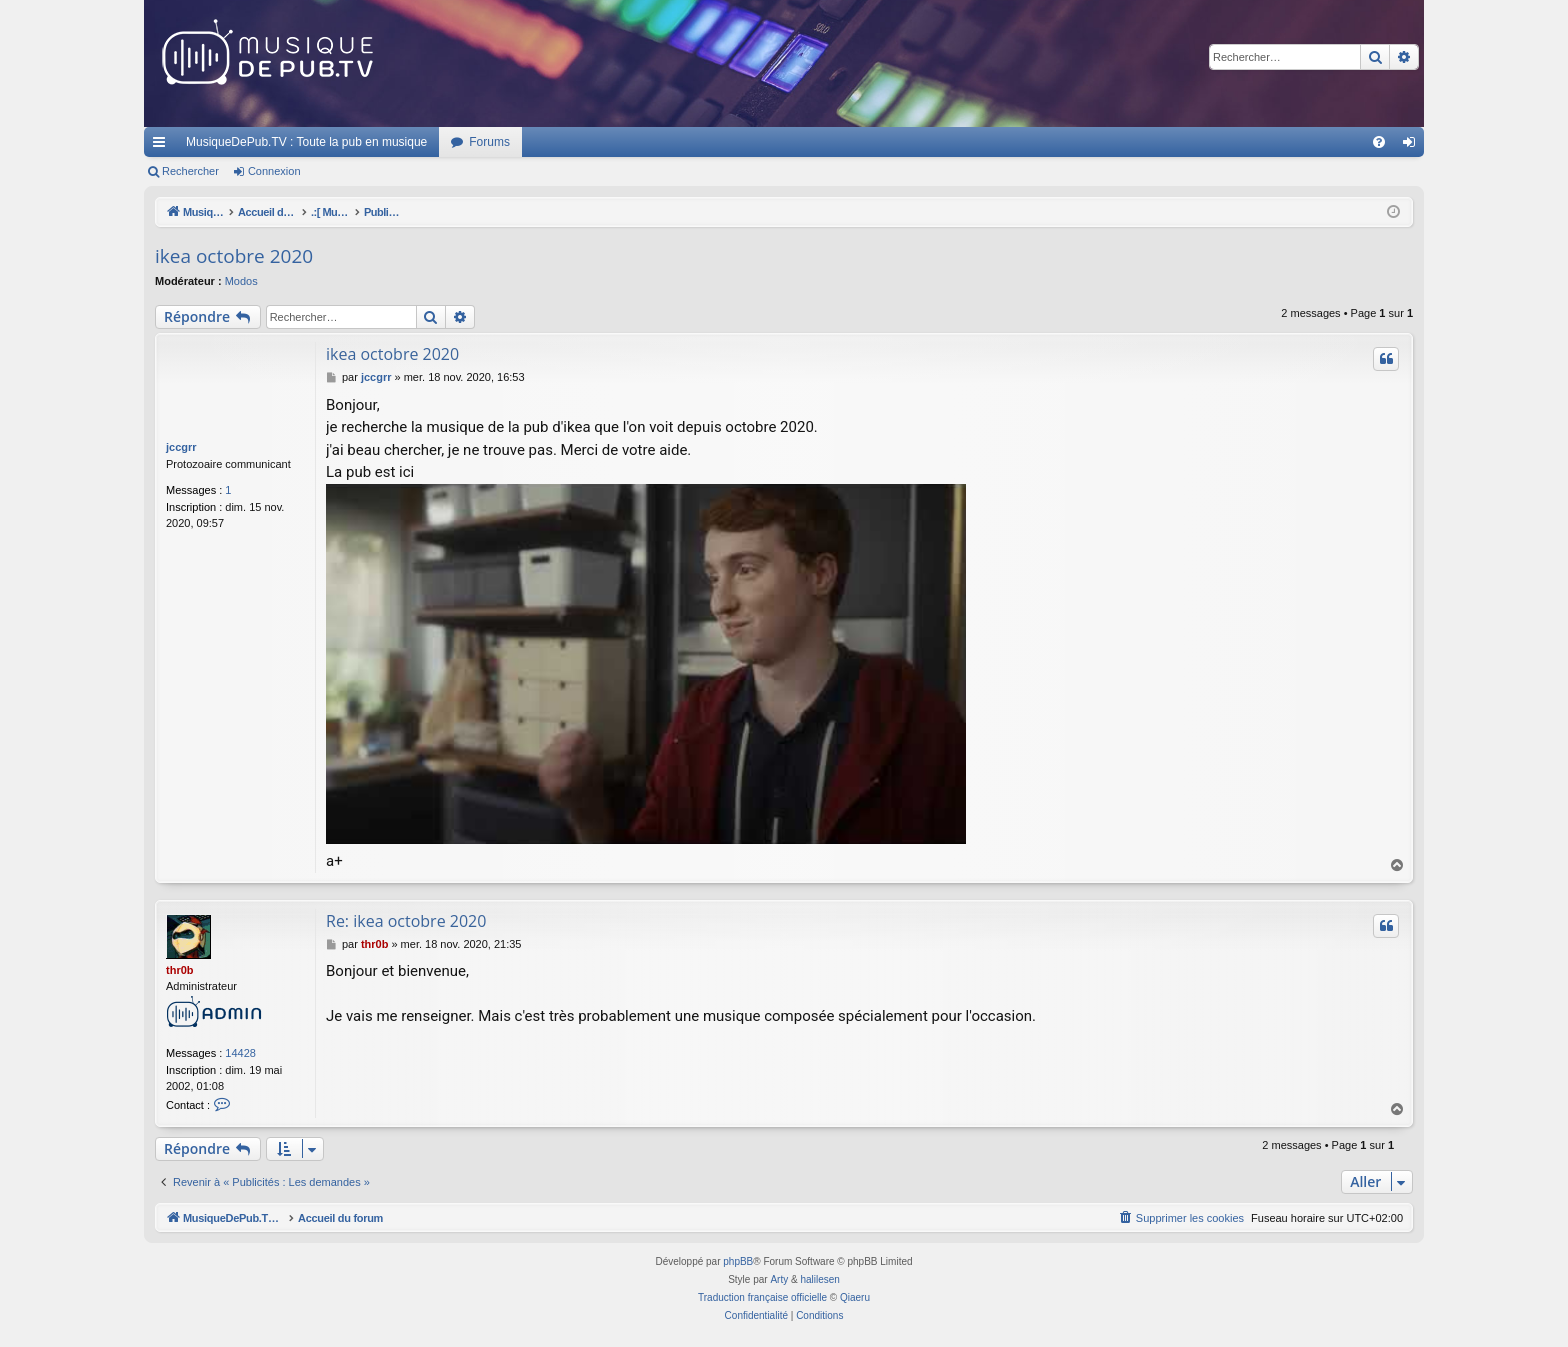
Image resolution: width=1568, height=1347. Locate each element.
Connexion (274, 171)
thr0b (180, 970)
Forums (489, 142)
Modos (241, 281)
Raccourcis (163, 146)
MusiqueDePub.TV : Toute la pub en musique (306, 142)
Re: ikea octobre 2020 (406, 921)
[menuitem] (1379, 142)
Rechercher (190, 171)
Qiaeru (855, 1297)
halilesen (819, 1279)
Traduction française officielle (762, 1297)
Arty (779, 1279)
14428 (240, 1053)
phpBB (738, 1261)
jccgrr (181, 447)
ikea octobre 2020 (234, 256)
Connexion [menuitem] (1413, 146)
